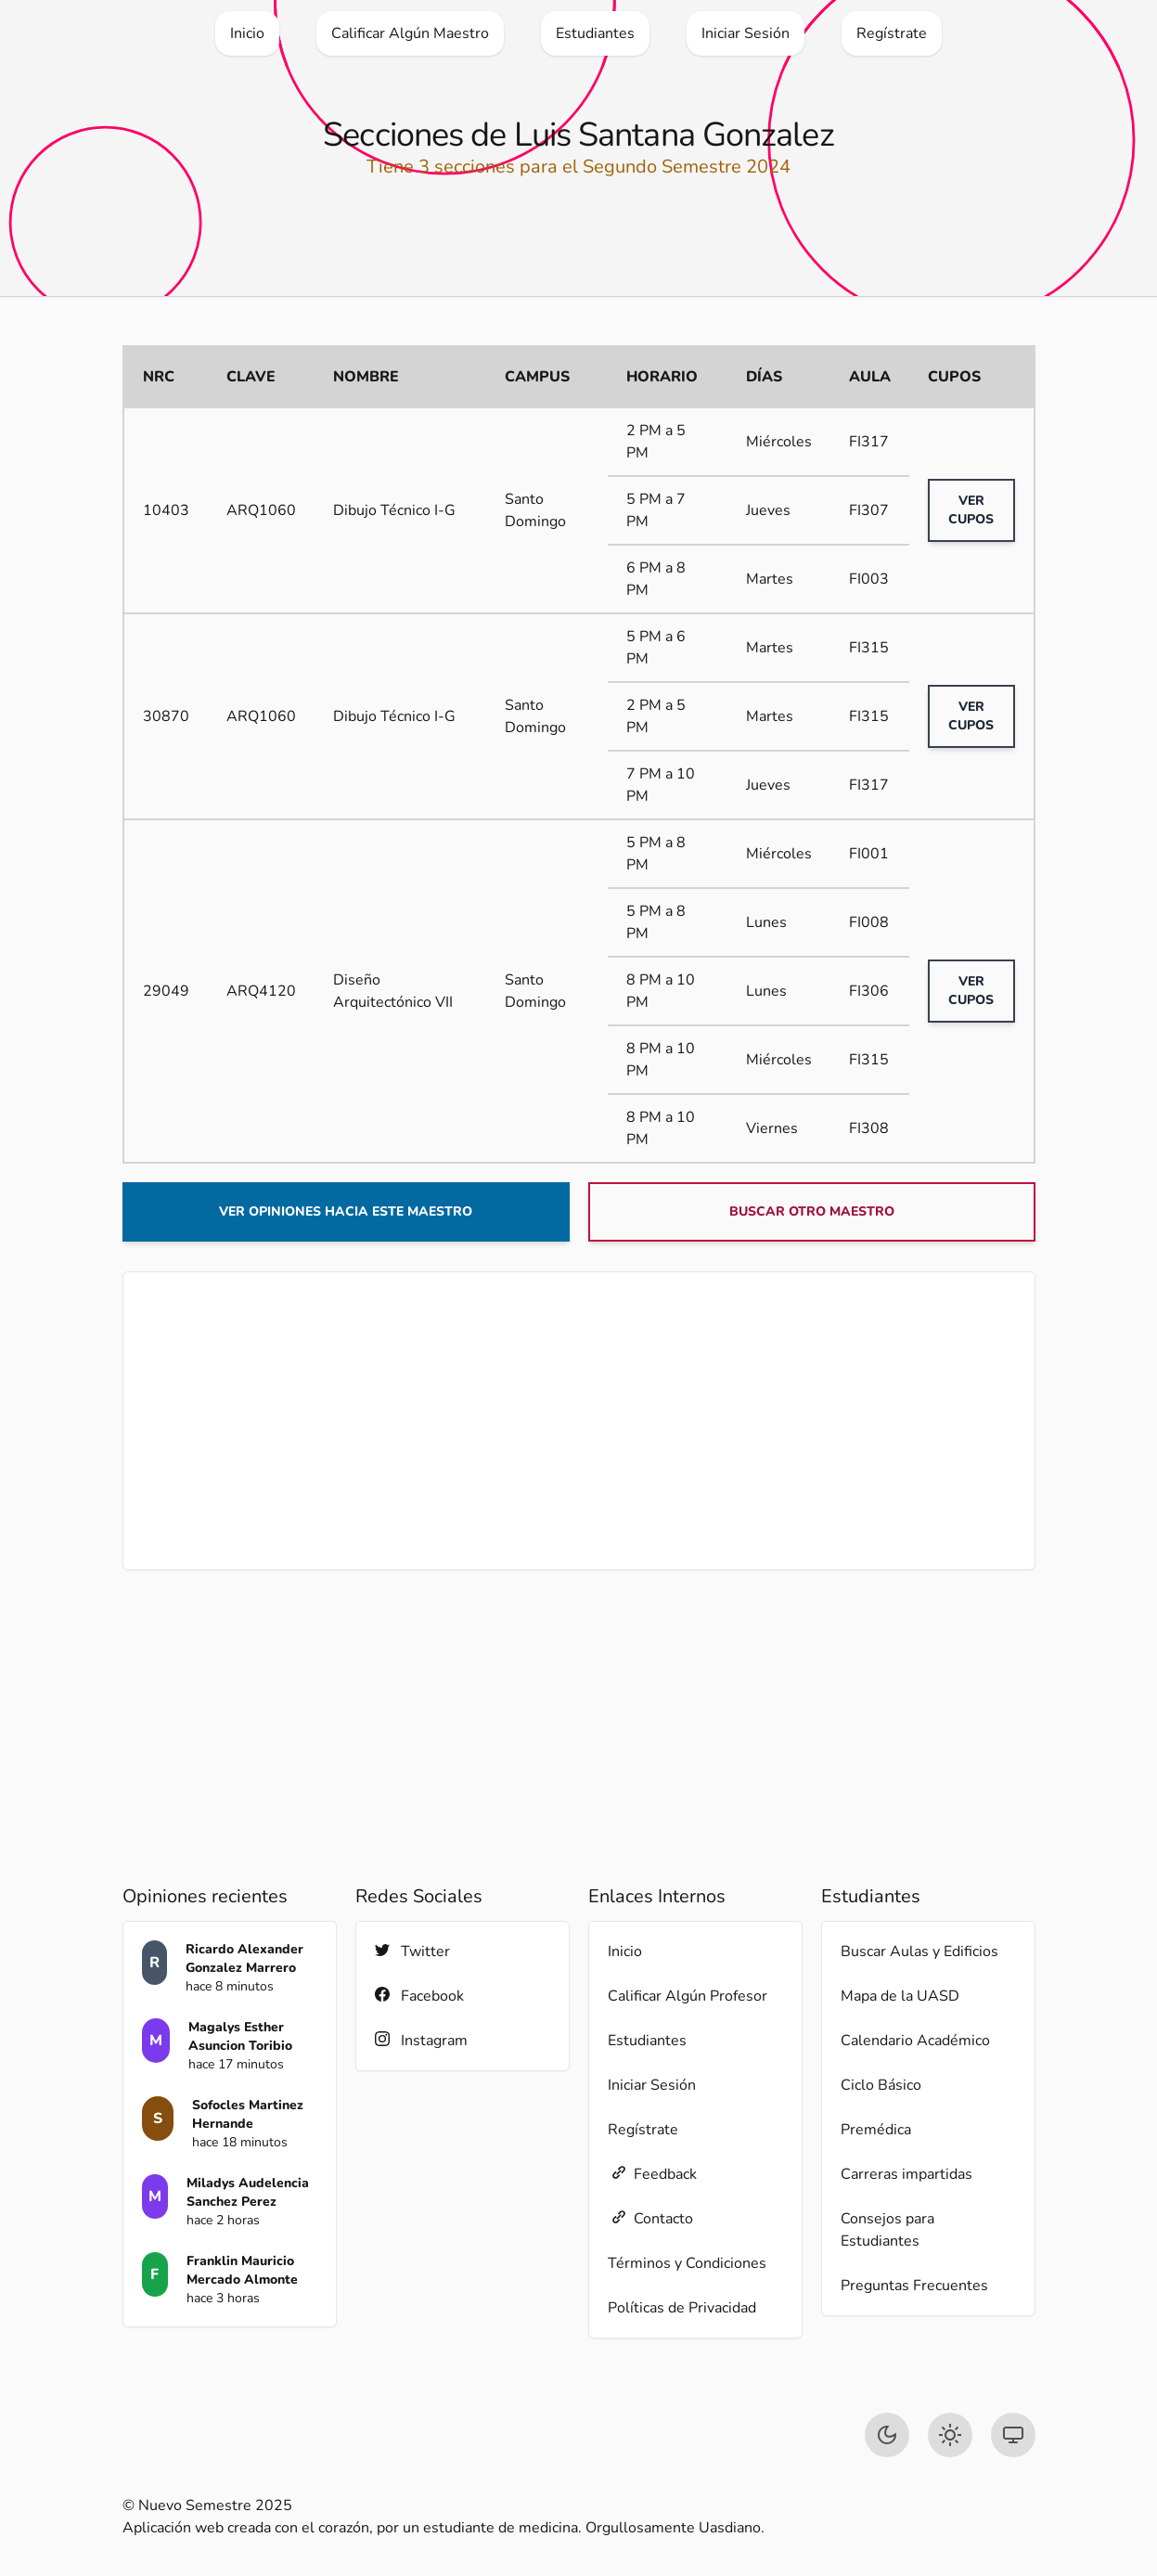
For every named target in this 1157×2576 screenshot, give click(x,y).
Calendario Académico (915, 2040)
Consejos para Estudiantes (887, 2230)
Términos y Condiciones (687, 2263)
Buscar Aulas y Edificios (919, 1951)
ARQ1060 (261, 510)
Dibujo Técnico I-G (394, 510)
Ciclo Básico (881, 2085)
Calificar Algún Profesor (687, 1996)
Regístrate (643, 2129)
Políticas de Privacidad (682, 2308)
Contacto (650, 2218)
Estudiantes (647, 2040)
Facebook (419, 1995)
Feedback (652, 2173)
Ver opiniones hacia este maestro (345, 1211)
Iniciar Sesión (652, 2085)
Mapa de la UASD (900, 1996)
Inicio (625, 1951)
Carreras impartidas (906, 2174)
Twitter (412, 1951)
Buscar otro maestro (811, 1211)
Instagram (421, 2040)
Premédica (876, 2129)
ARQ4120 (261, 991)
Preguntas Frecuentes (914, 2285)
